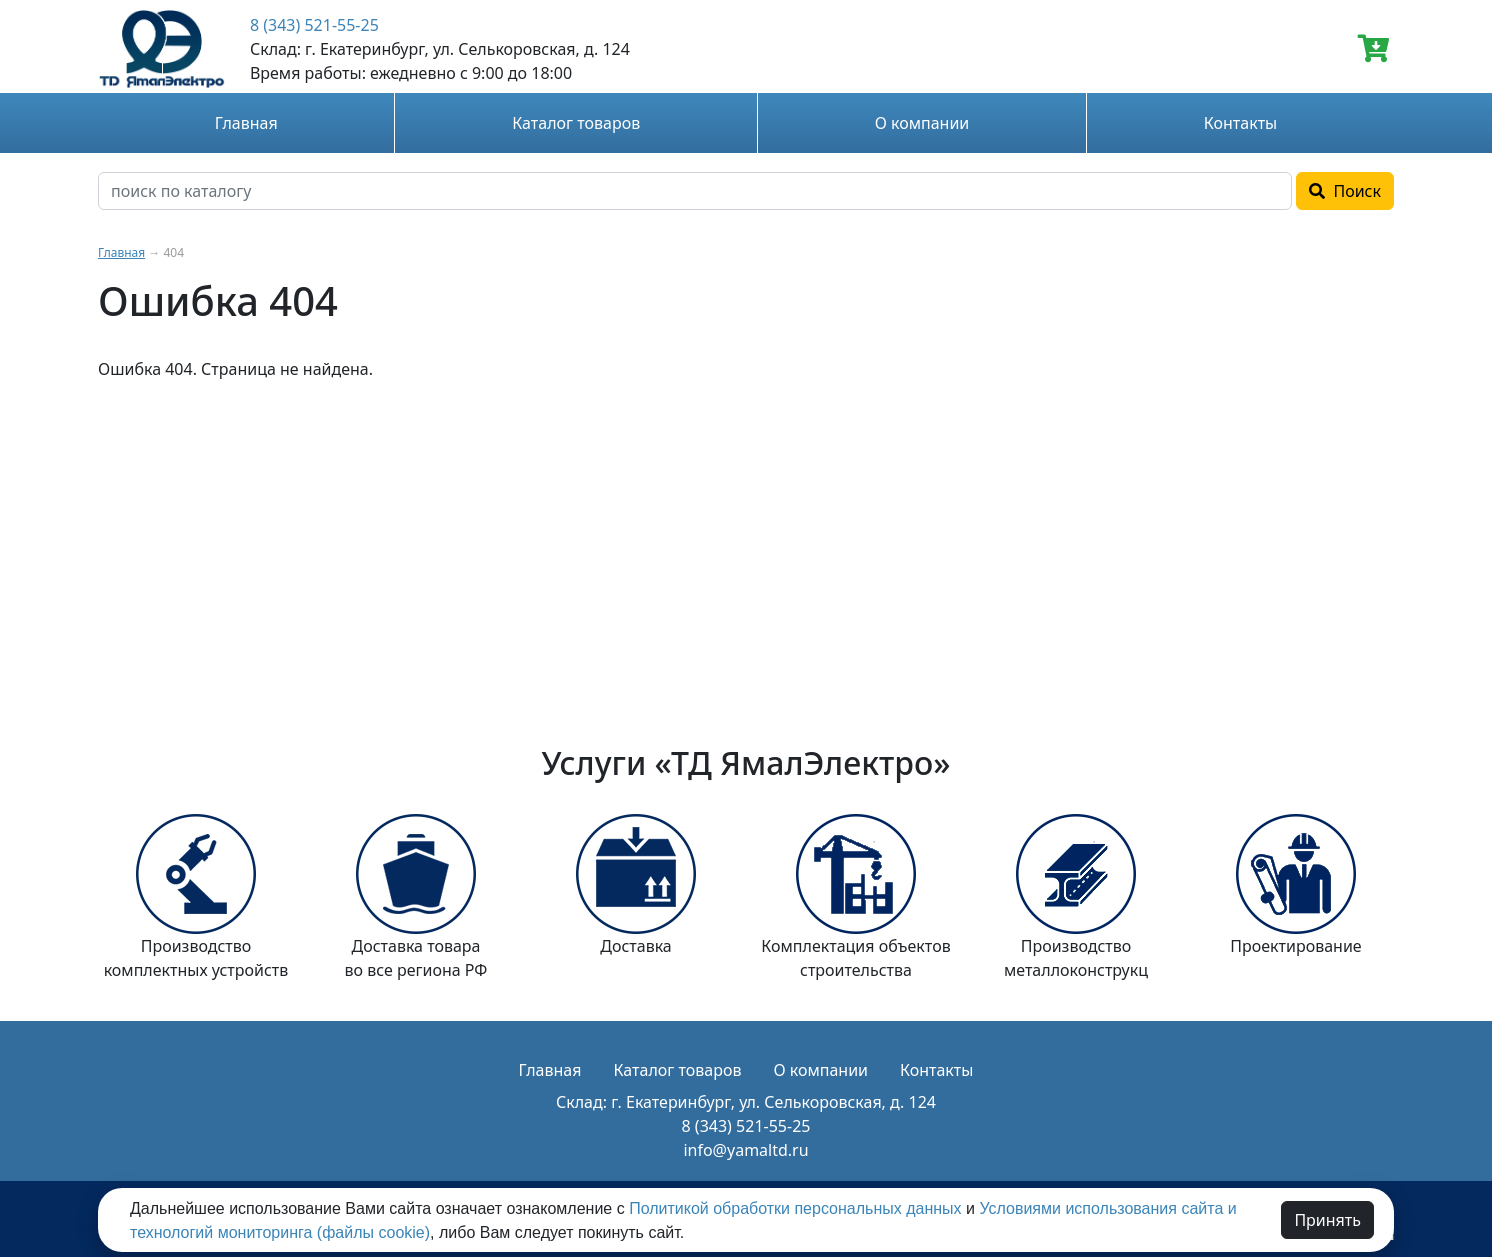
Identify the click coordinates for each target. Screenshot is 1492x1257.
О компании (922, 123)
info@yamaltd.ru (745, 1150)
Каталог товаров (576, 123)
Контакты (1240, 123)
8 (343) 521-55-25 (314, 25)
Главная (246, 123)
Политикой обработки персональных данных (795, 1208)
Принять (1327, 1220)
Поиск (1345, 191)
